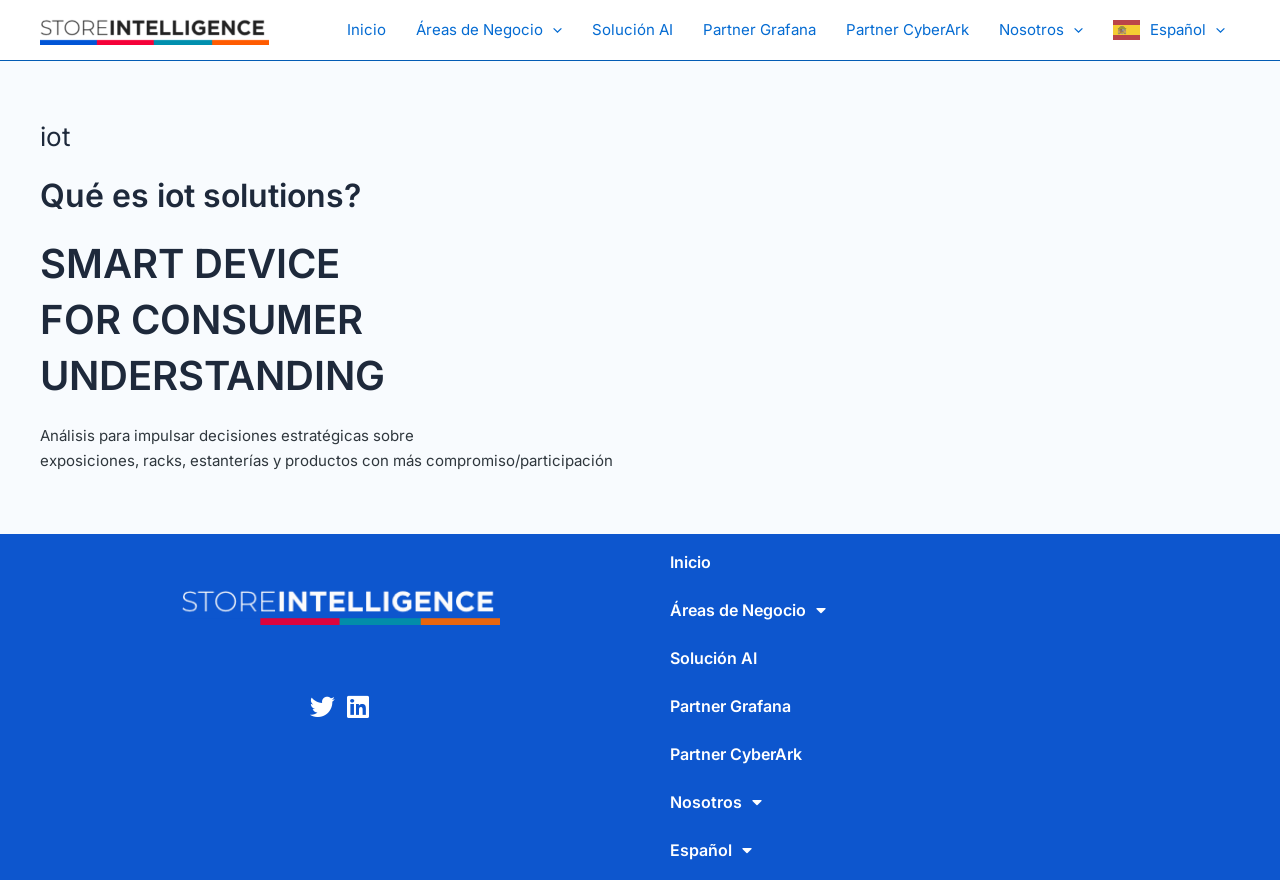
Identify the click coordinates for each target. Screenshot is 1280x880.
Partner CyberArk (907, 29)
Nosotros (1041, 30)
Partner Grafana (759, 29)
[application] (552, 30)
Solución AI (632, 29)
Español (1187, 30)
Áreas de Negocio (489, 30)
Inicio (366, 29)
